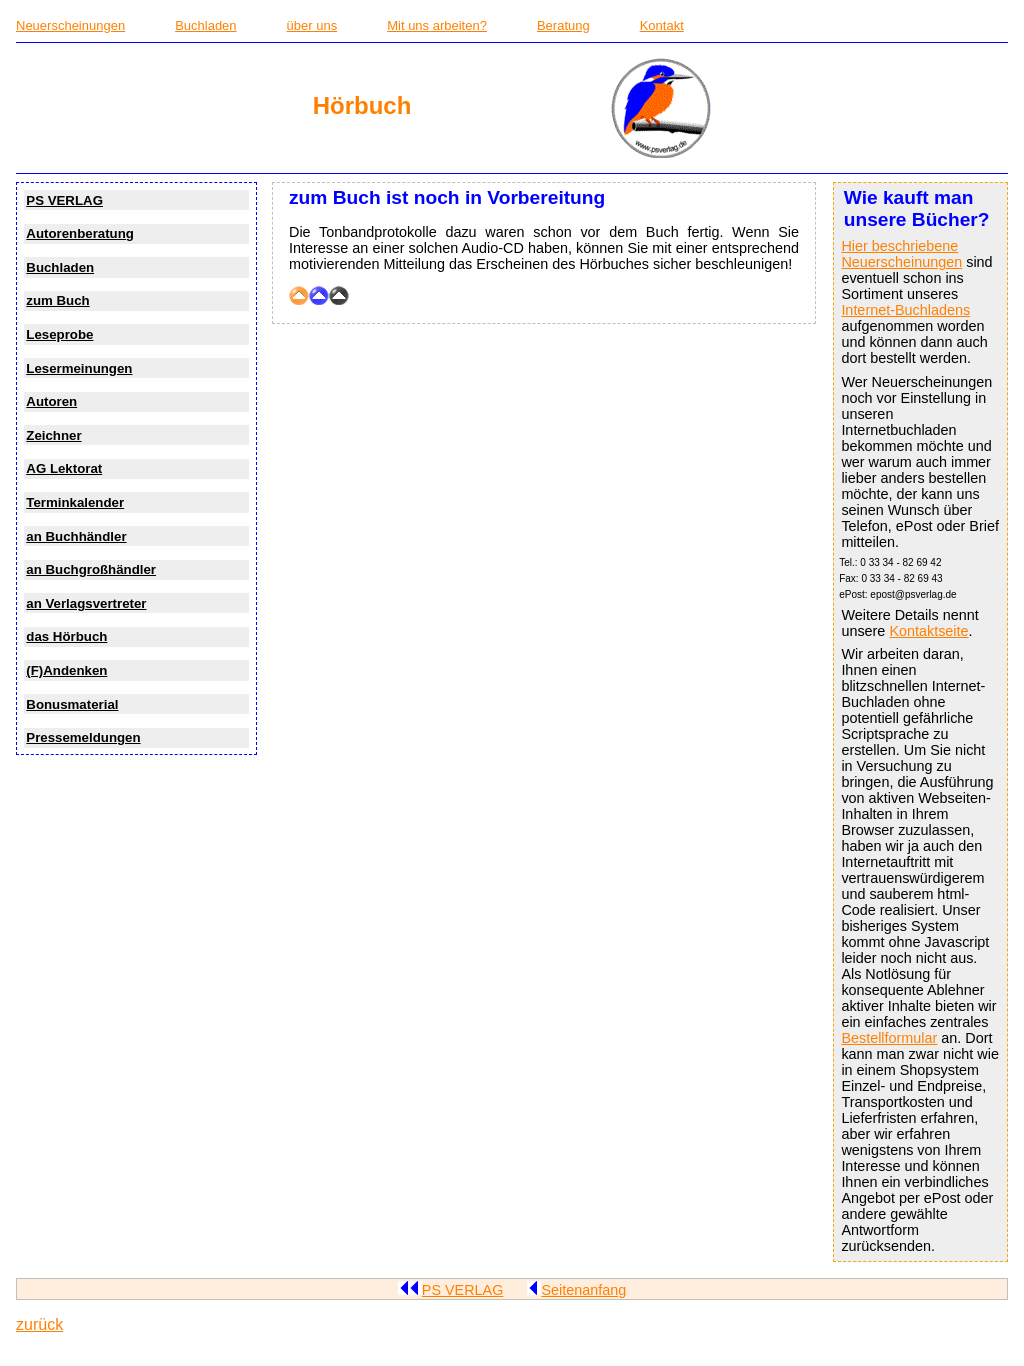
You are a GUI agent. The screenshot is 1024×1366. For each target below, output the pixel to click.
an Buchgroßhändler (91, 569)
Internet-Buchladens (905, 310)
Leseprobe (59, 334)
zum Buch (57, 300)
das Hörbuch (66, 636)
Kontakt (662, 25)
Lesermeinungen (79, 368)
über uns (312, 25)
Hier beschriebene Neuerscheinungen (901, 254)
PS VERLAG (64, 200)
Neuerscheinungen (70, 25)
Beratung (563, 25)
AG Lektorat (64, 468)
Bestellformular (889, 1038)
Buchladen (205, 25)
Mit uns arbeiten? (437, 25)
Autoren (51, 401)
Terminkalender (75, 502)
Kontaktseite (928, 631)
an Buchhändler (76, 536)
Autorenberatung (80, 233)
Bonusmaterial (72, 704)
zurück (39, 1324)
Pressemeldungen (83, 737)
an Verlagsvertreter (86, 603)
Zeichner (53, 435)
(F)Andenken (66, 670)
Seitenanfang (576, 1290)
